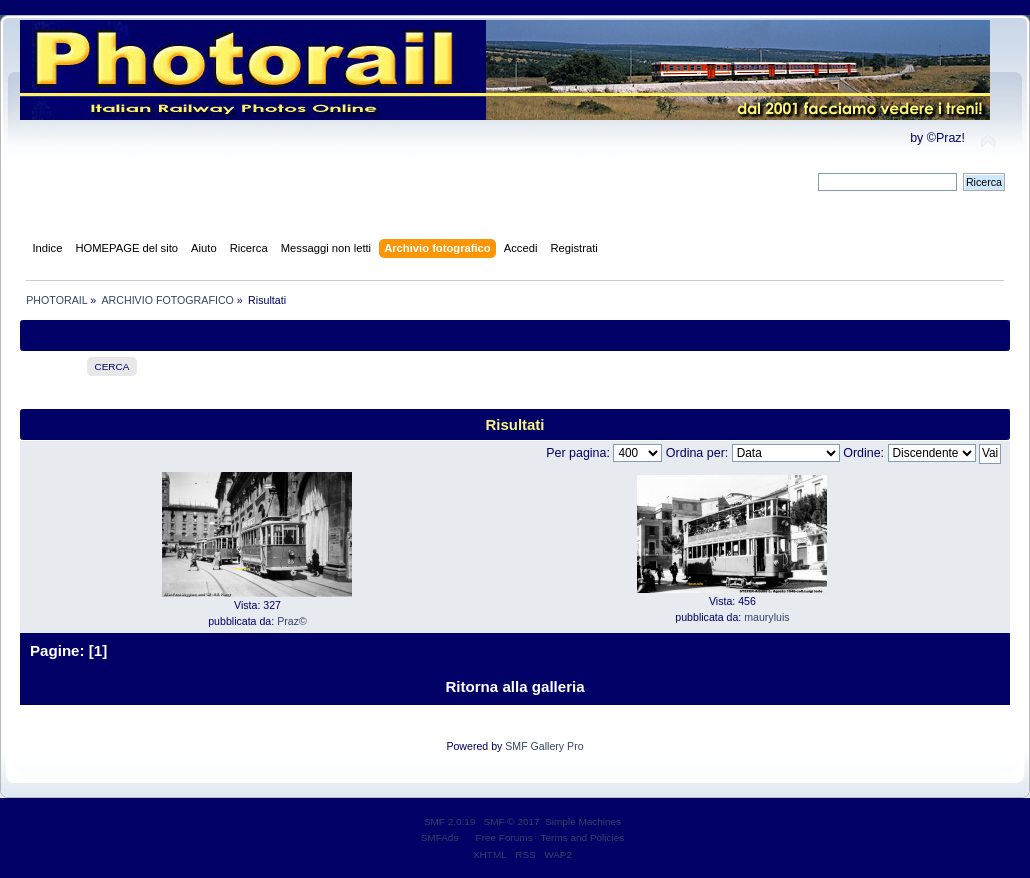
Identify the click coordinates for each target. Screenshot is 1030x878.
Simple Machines (583, 821)
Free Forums (504, 837)
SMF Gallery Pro (544, 746)
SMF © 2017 (512, 821)
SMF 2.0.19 (450, 821)
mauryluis (766, 617)
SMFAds (440, 837)
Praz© (292, 621)
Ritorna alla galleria (514, 686)
